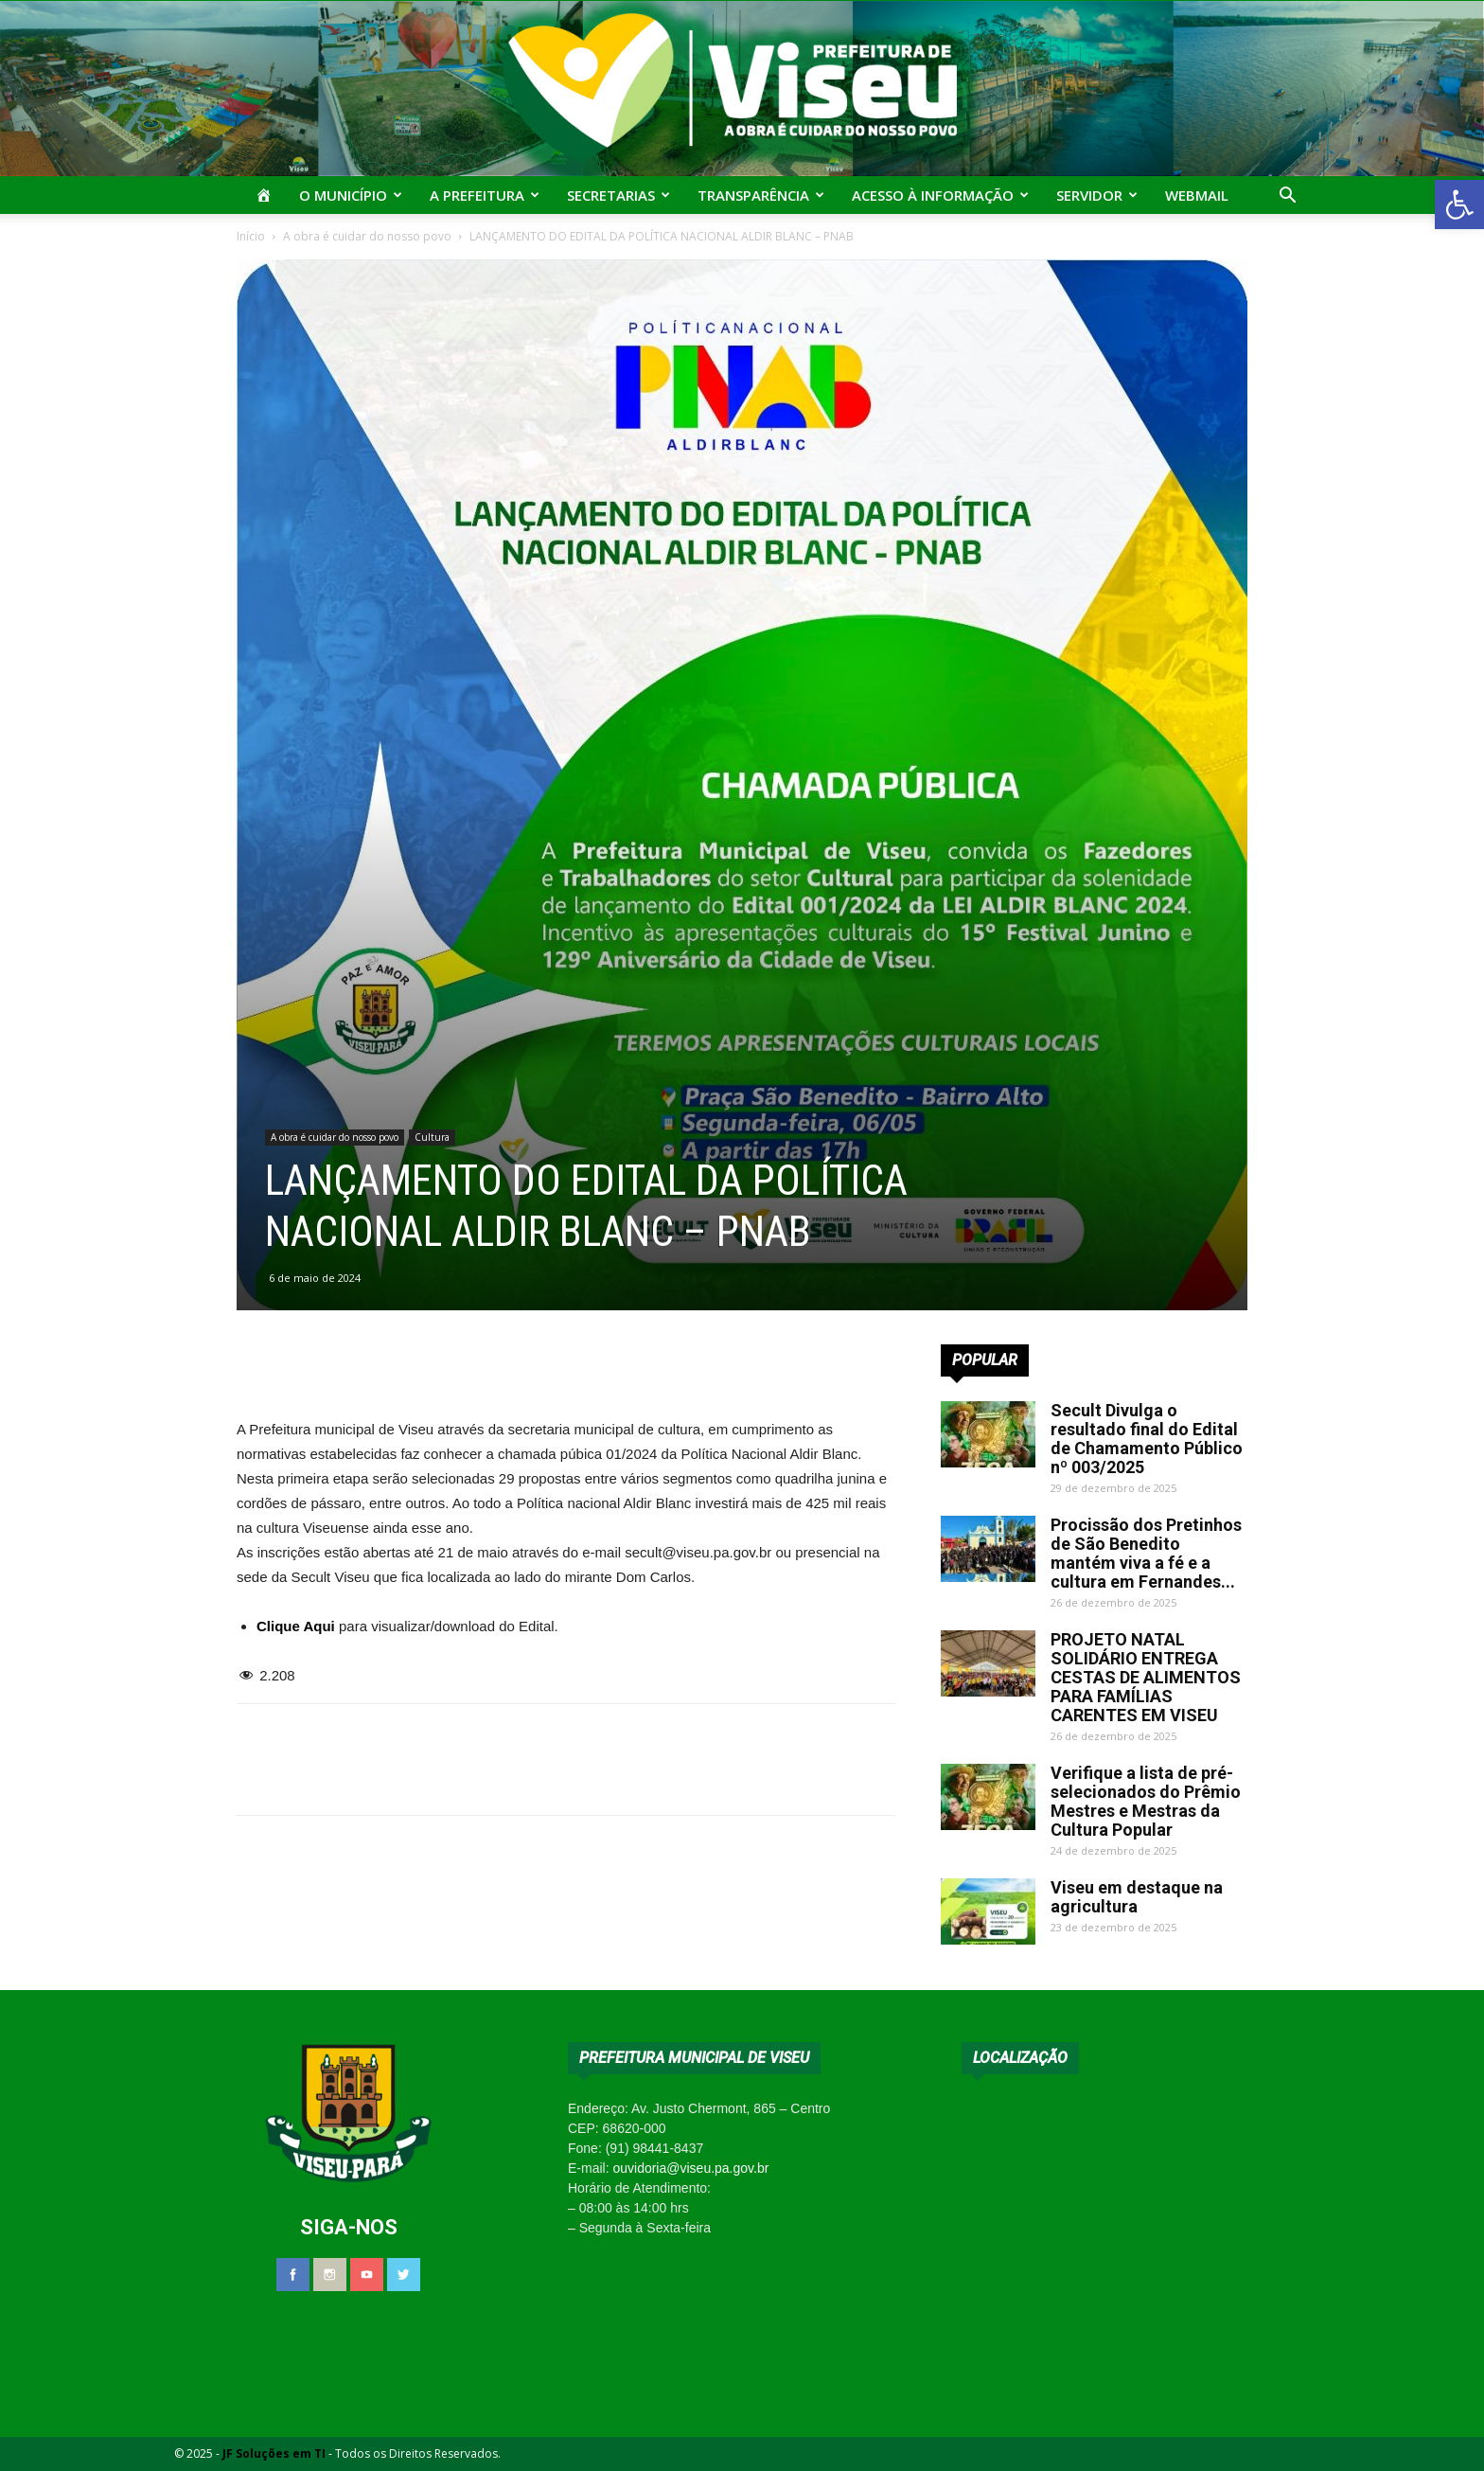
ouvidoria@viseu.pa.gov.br (690, 2168)
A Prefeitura (484, 195)
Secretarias (618, 195)
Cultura (432, 1137)
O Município (350, 195)
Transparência (761, 195)
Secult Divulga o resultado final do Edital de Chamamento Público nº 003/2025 (1147, 1438)
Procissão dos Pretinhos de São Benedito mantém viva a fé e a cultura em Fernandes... (1146, 1553)
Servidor (1097, 195)
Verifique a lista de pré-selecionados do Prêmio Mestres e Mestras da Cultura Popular (1146, 1801)
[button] (1459, 204)
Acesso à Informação (940, 195)
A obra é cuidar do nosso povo (367, 236)
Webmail (1196, 195)
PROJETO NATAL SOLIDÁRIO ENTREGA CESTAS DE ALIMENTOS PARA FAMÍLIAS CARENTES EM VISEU (1146, 1677)
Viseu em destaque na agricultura (1137, 1896)
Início (251, 236)
